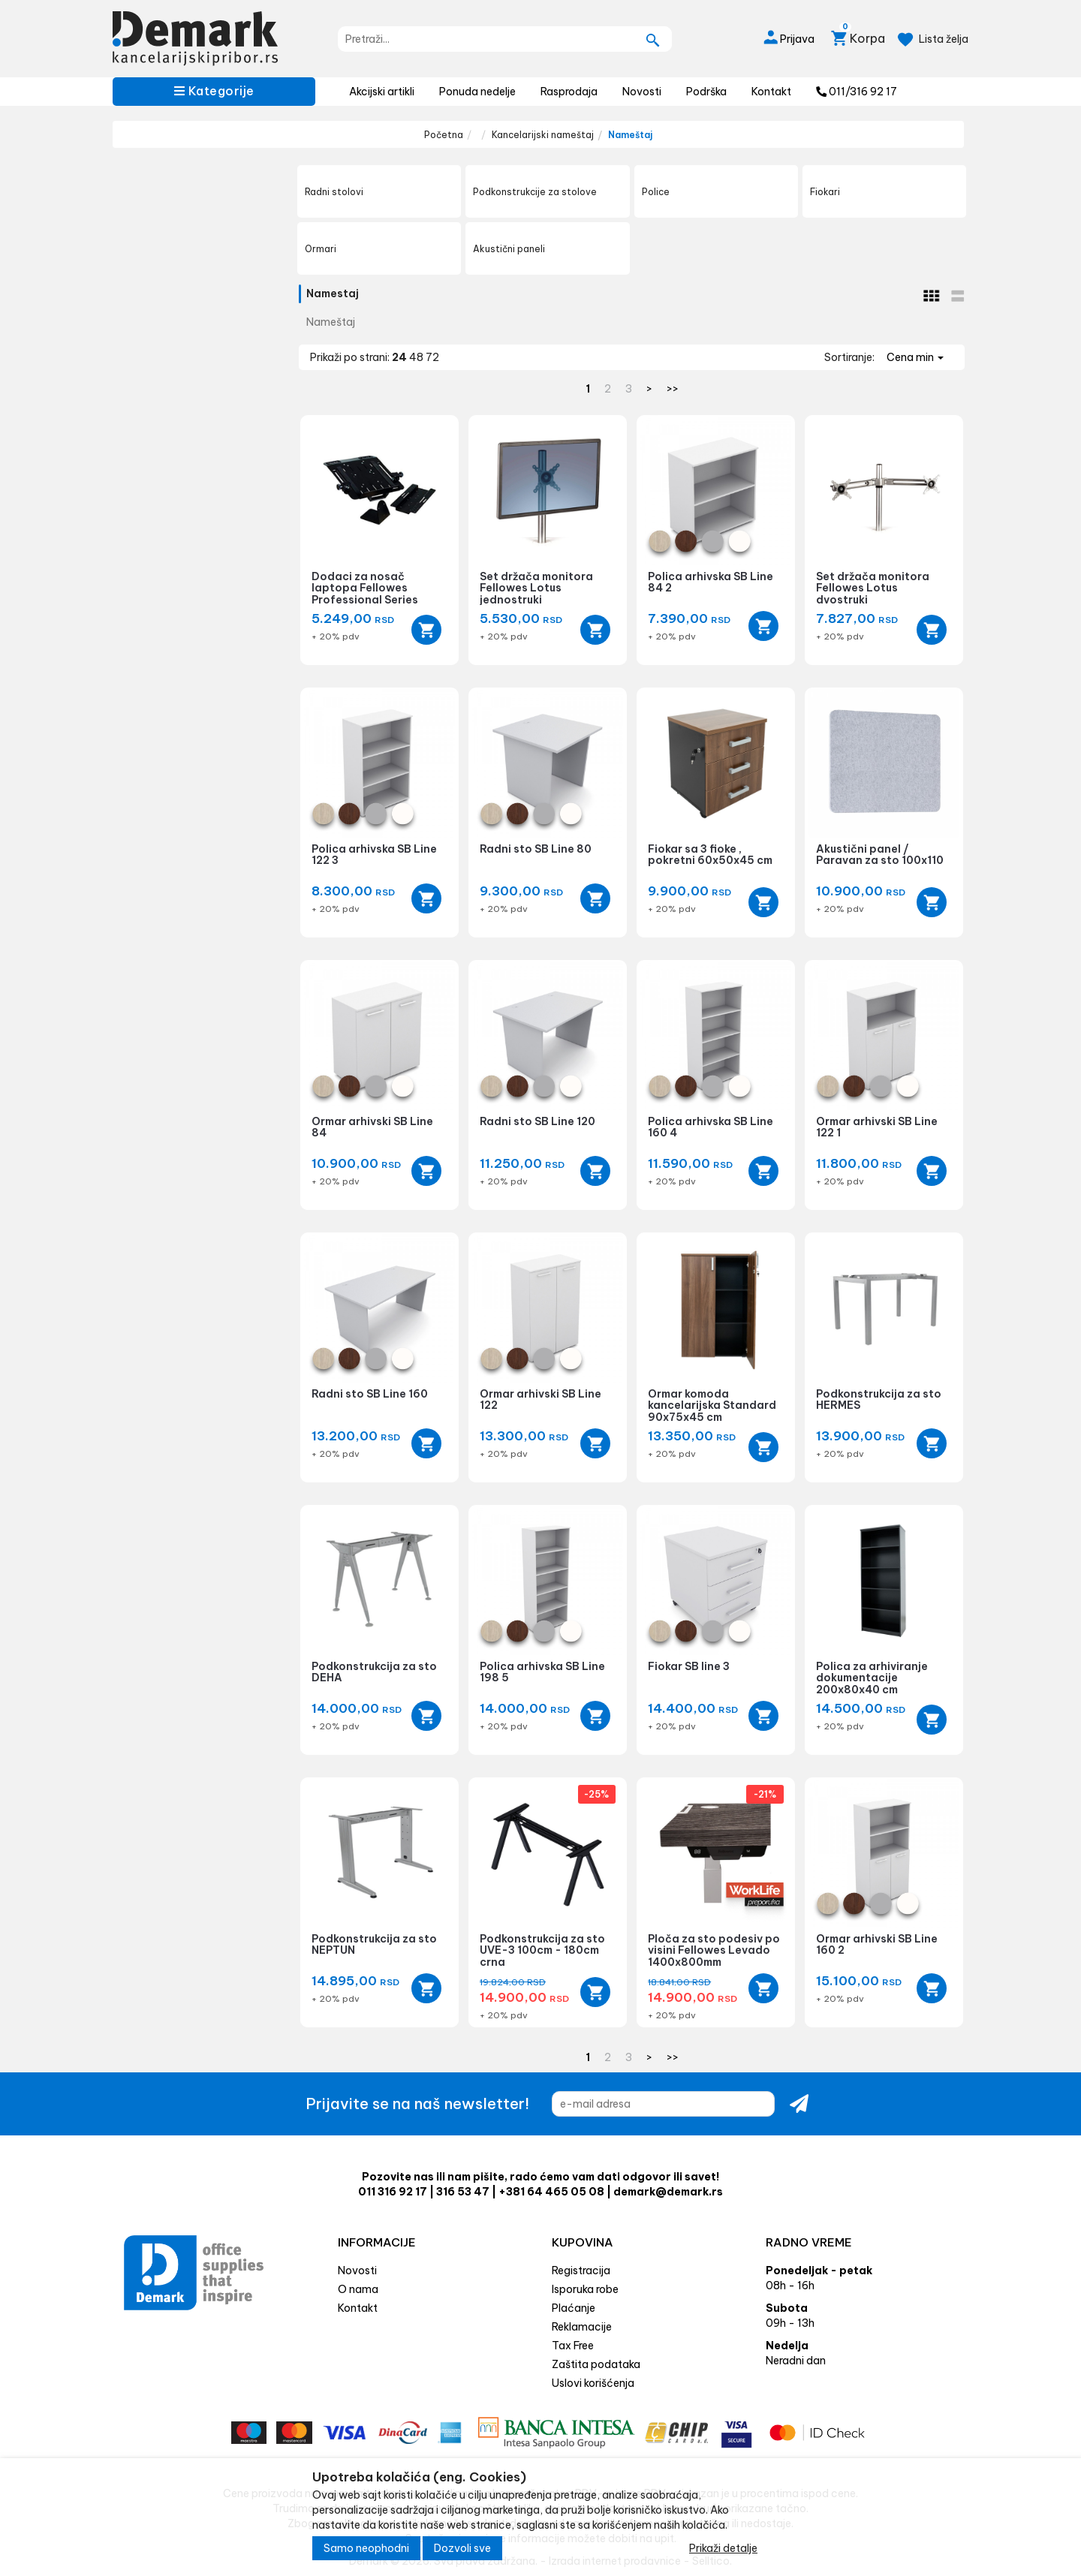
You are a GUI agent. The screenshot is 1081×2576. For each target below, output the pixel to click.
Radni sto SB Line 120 (537, 1121)
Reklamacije (582, 2327)
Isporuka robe (585, 2289)
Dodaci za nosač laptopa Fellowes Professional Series (365, 588)
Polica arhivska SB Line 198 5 (542, 1672)
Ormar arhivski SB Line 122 (540, 1399)
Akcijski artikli (381, 91)
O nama (358, 2289)
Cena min (915, 357)
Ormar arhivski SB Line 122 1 (877, 1127)
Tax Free (573, 2345)
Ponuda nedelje (477, 91)
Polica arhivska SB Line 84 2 (710, 582)
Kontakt (771, 91)
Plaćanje (573, 2308)
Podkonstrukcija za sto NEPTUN (374, 1944)
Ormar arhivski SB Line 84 (372, 1127)
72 (432, 357)
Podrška (706, 91)
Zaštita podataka (596, 2364)
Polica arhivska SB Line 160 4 (710, 1127)
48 (417, 357)
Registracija (581, 2270)
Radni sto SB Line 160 (370, 1394)
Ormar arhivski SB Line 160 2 (877, 1944)
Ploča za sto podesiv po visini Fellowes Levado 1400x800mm (714, 1950)
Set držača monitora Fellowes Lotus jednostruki (536, 588)
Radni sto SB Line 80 (536, 849)
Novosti (641, 91)
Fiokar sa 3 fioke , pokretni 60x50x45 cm (710, 854)
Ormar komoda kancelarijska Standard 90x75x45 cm (712, 1405)
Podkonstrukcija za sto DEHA (374, 1672)
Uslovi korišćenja (593, 2383)
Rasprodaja (569, 91)
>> (673, 389)
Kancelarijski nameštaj (543, 134)
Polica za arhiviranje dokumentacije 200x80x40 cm (872, 1678)
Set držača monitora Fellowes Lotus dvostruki (872, 588)
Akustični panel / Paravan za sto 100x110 (880, 854)
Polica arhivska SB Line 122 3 (374, 854)
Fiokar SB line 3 (689, 1666)
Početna (443, 134)
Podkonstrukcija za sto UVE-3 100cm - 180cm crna (542, 1950)
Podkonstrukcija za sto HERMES (878, 1399)
